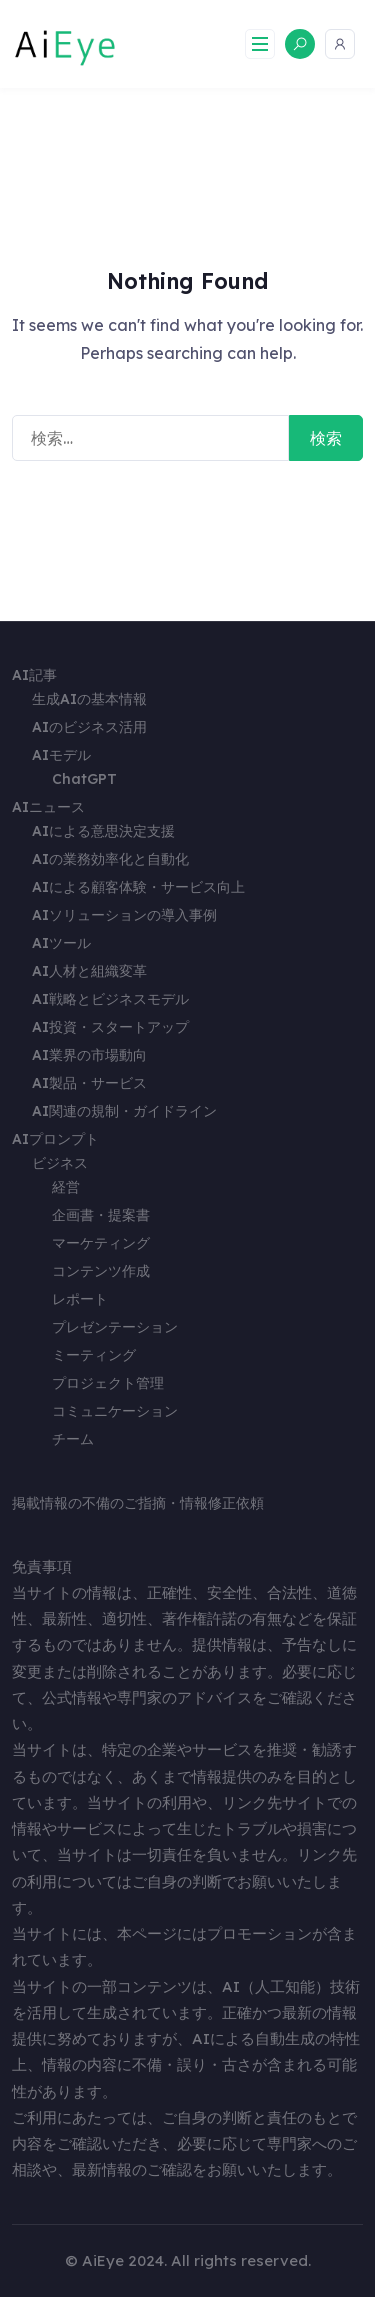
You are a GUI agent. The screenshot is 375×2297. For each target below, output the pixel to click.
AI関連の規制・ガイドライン (124, 1111)
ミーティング (94, 1355)
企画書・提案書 (101, 1215)
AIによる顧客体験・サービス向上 (138, 887)
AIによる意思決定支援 (103, 831)
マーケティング (101, 1243)
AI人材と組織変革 (89, 971)
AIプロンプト (55, 1139)
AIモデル (61, 755)
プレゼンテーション (115, 1327)
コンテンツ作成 (101, 1271)
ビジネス (60, 1163)
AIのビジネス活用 (89, 727)
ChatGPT (84, 779)
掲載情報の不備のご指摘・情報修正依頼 (138, 1503)
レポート (80, 1299)
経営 (66, 1187)
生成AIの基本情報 (89, 699)
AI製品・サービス (89, 1083)
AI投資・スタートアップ (110, 1027)
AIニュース (48, 807)
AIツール (61, 943)
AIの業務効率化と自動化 (110, 859)
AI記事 (34, 675)
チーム (73, 1439)
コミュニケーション (115, 1411)
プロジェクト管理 (108, 1383)
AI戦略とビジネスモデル (110, 999)
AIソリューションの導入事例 (124, 915)
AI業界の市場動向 (89, 1055)
